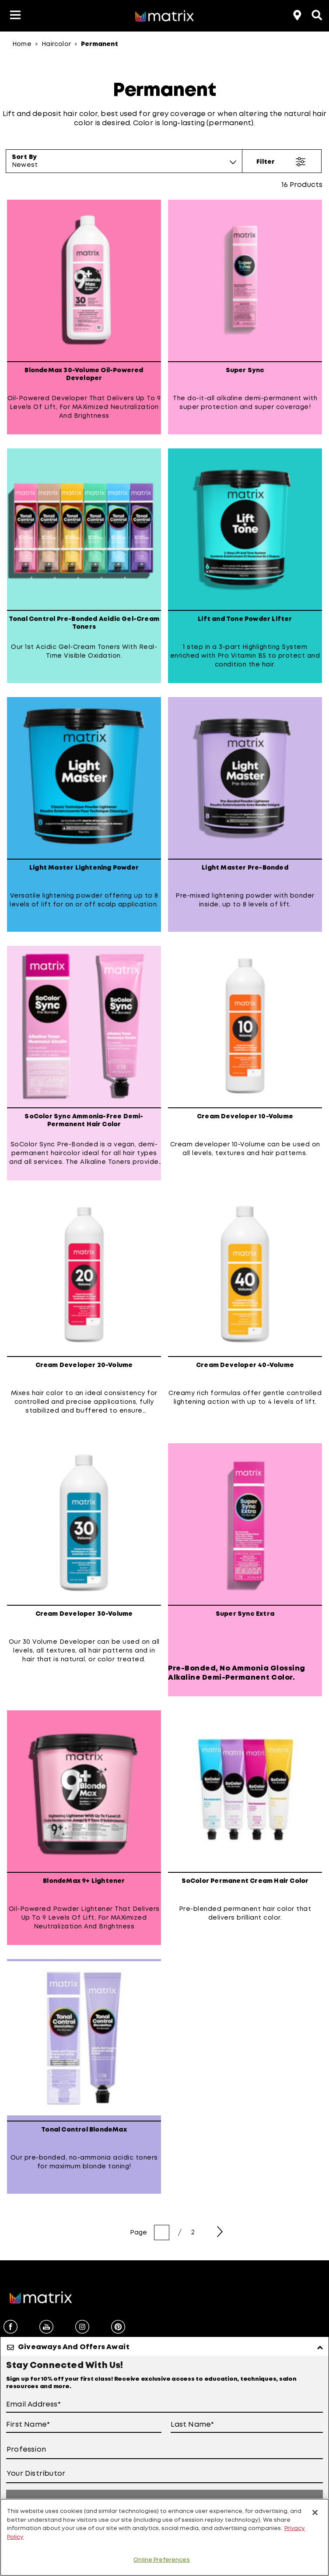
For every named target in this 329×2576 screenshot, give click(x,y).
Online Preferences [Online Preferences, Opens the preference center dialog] (161, 2560)
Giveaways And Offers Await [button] (74, 2347)
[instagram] (82, 2328)
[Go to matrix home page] (164, 17)
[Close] (315, 2512)
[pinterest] (118, 2328)
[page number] (161, 2232)
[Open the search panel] (316, 14)
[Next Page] (220, 2232)
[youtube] (46, 2328)
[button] (15, 16)
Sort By (24, 157)
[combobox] (124, 165)
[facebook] (10, 2328)
